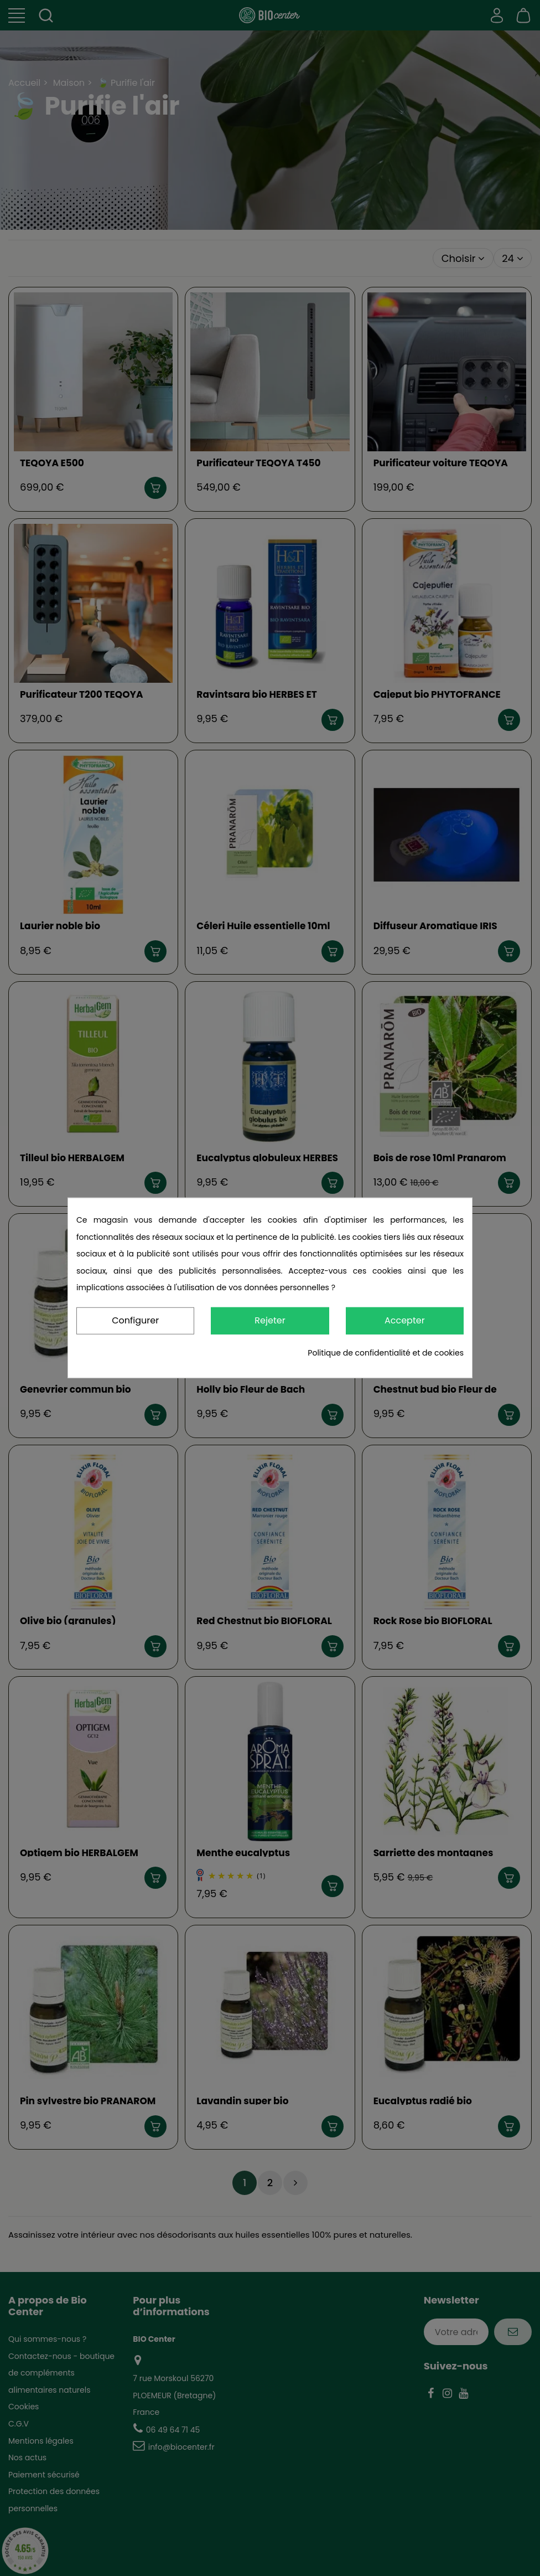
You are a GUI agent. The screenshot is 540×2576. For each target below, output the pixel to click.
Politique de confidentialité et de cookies (386, 1352)
